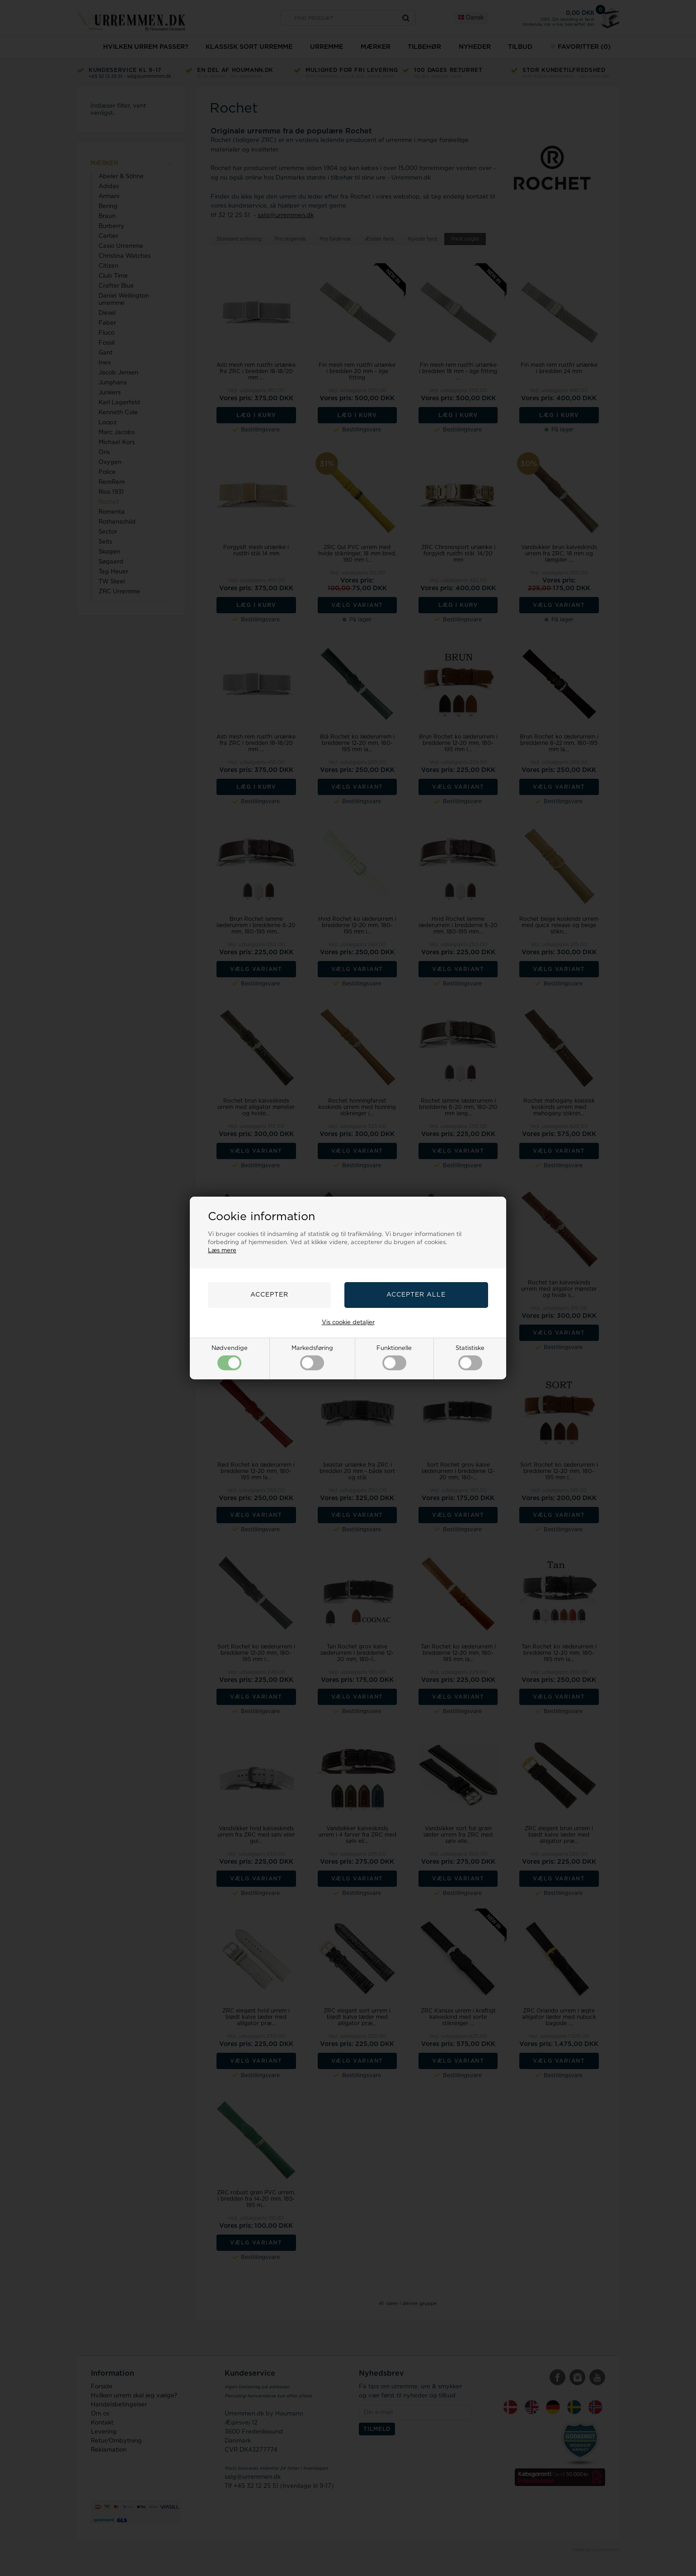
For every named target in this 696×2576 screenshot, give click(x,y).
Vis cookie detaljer (348, 1323)
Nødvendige (230, 1357)
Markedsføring (312, 1357)
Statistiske (470, 1357)
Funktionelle (394, 1357)
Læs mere (222, 1251)
